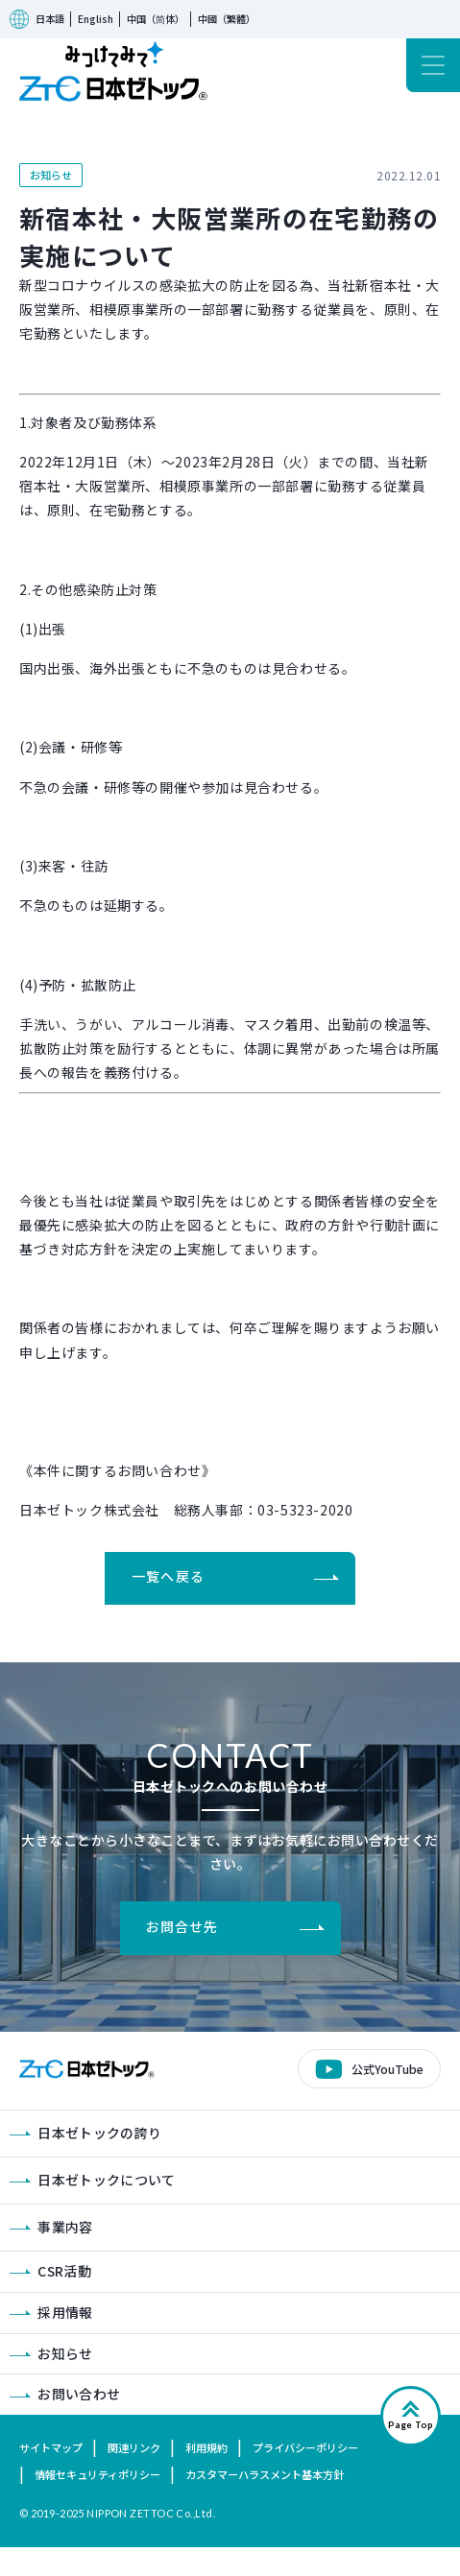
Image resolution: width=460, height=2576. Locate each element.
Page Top (411, 2452)
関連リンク (142, 2475)
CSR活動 (67, 2288)
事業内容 (67, 2241)
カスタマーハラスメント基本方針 (283, 2501)
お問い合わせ (82, 2421)
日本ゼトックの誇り (104, 2144)
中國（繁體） (243, 19)
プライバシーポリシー (324, 2475)
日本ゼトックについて (111, 2192)
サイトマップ (53, 2475)
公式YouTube (382, 2076)
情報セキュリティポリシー (103, 2501)
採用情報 (67, 2333)
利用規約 (219, 2475)
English (100, 19)
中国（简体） (165, 19)
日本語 (51, 19)
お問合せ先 (187, 1933)
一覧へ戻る (164, 1579)
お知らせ (67, 2377)
